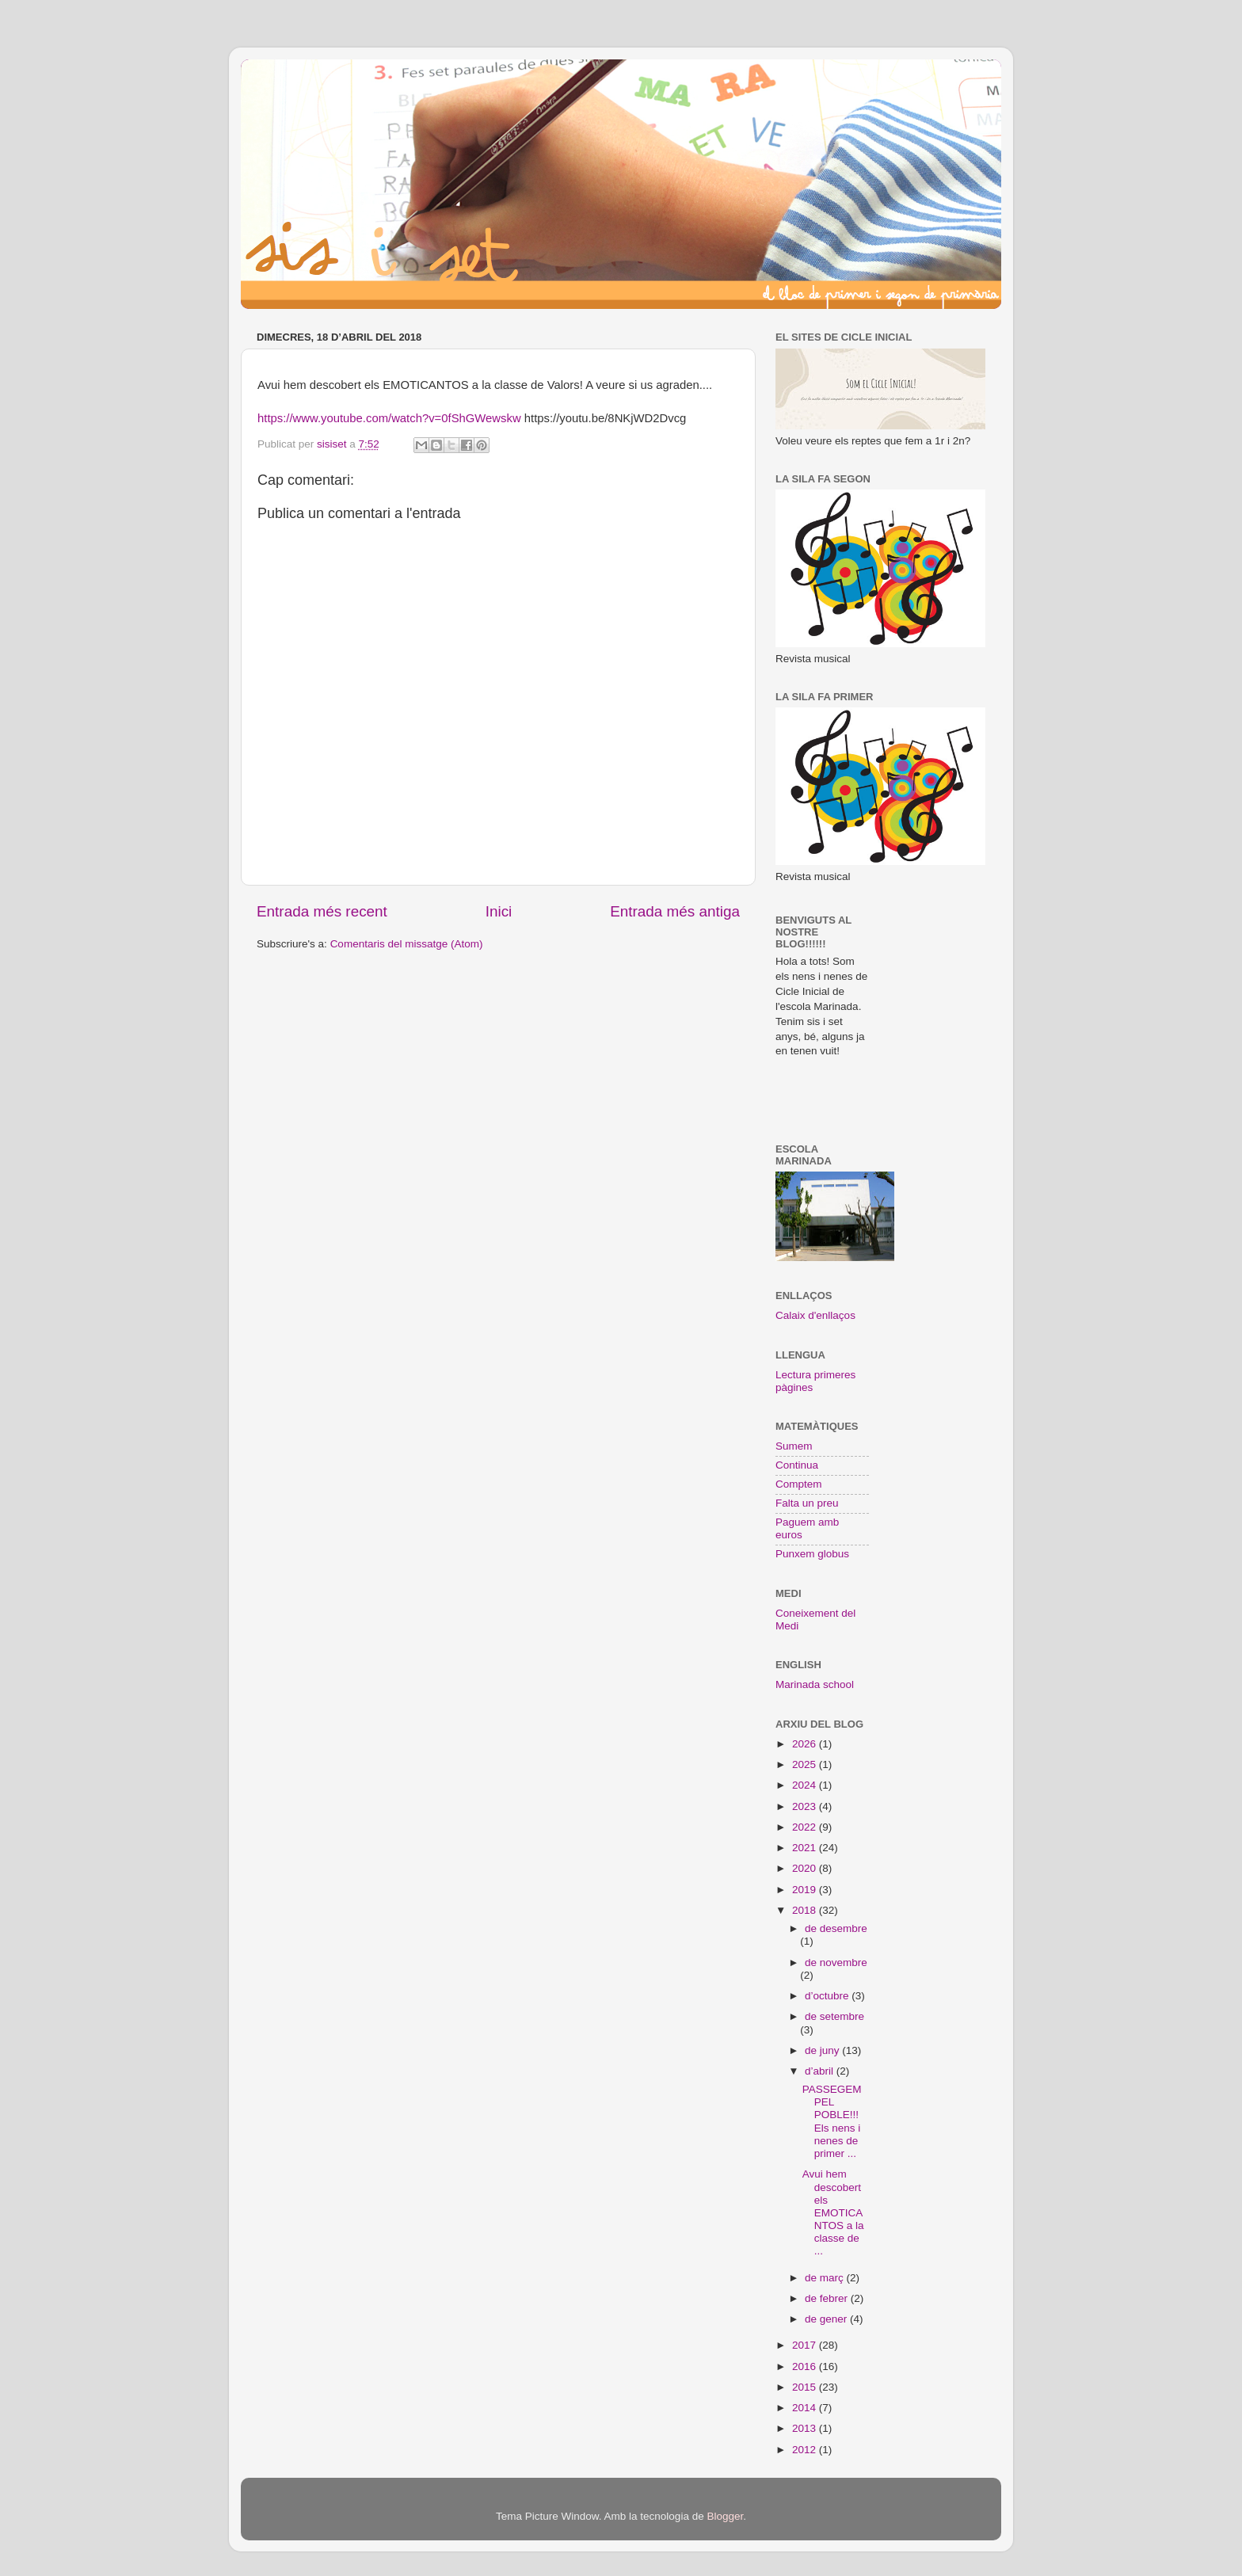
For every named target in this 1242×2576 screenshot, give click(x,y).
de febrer (828, 2298)
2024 (805, 1785)
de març (826, 2278)
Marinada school (814, 1684)
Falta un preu (807, 1503)
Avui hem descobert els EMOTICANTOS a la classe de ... (833, 2212)
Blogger (725, 2516)
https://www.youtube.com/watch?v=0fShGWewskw (389, 418)
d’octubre (828, 1996)
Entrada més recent (322, 911)
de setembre (834, 2016)
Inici (499, 911)
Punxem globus (812, 1554)
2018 (805, 1910)
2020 (805, 1868)
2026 (805, 1744)
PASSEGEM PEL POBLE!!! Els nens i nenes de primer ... (832, 2121)
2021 (805, 1848)
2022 (805, 1827)
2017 (805, 2345)
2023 (805, 1806)
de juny (823, 2050)
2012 (805, 2450)
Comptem (798, 1484)
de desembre (836, 1928)
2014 (805, 2408)
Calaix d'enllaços (815, 1315)
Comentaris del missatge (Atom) (406, 944)
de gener (827, 2319)
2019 (805, 1890)
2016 (805, 2366)
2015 (805, 2387)
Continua (796, 1465)
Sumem (794, 1446)
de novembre (836, 1962)
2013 (805, 2428)
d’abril (820, 2071)
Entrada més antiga (675, 911)
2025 (805, 1764)
